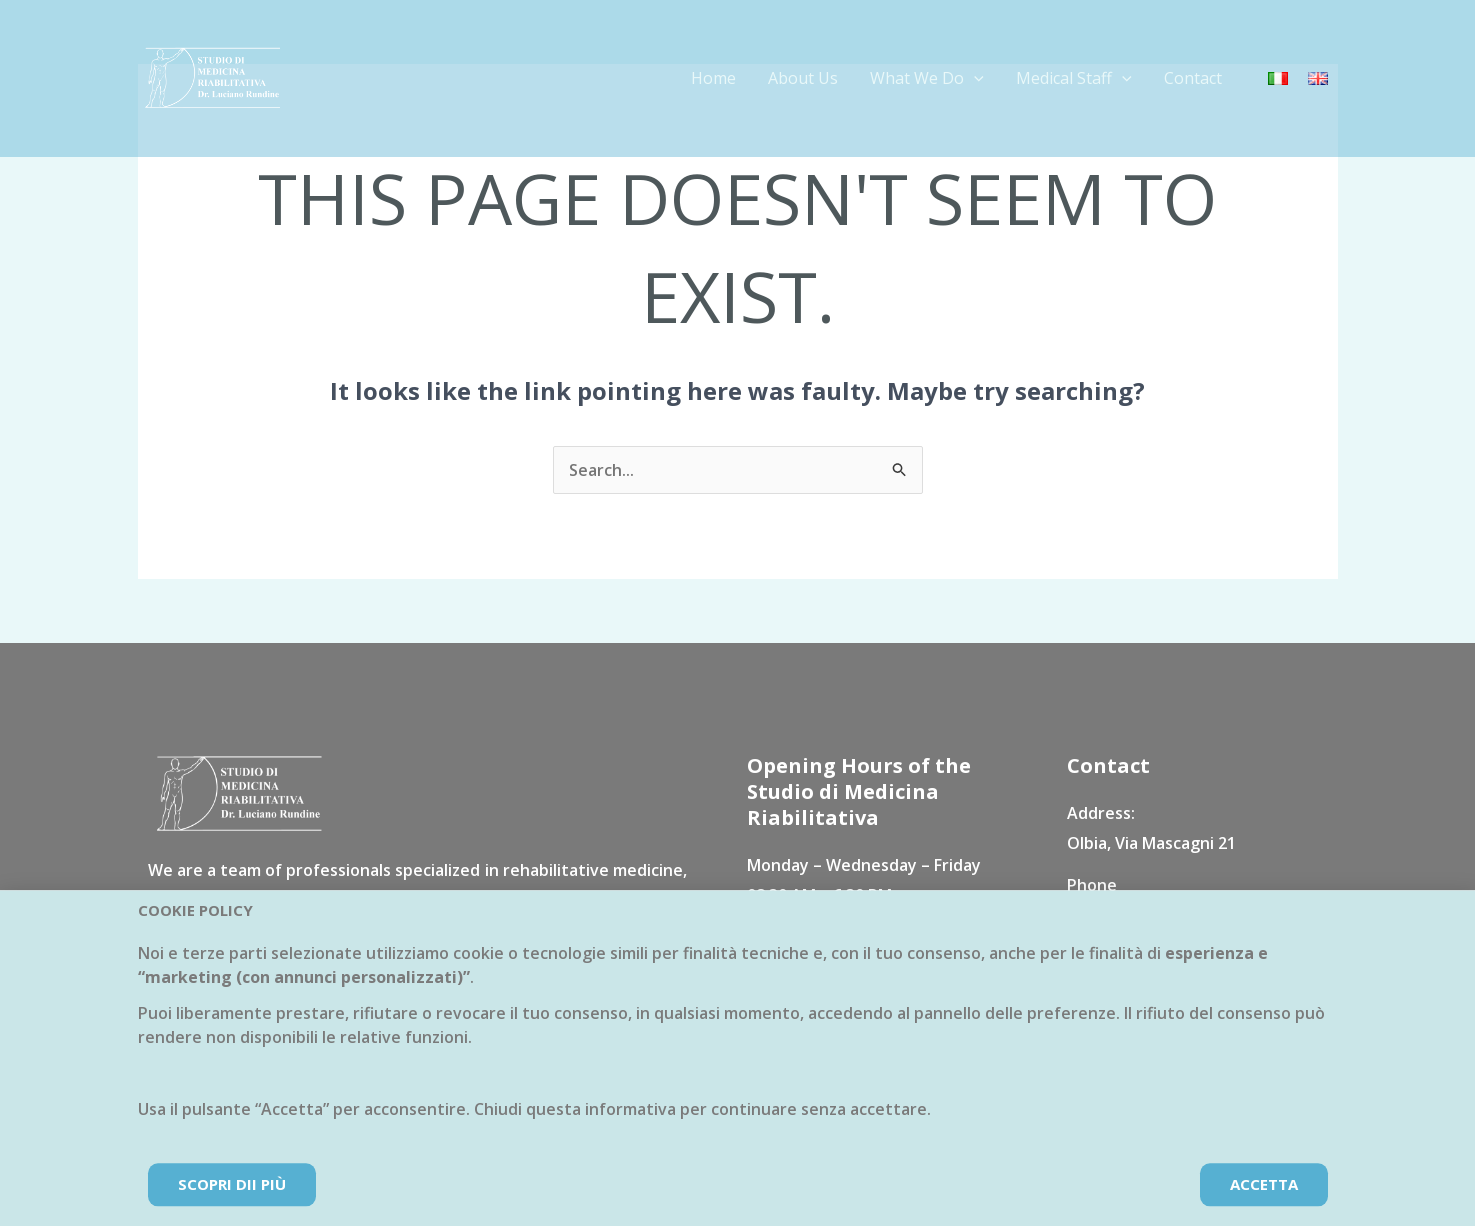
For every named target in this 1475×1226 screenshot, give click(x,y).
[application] (974, 78)
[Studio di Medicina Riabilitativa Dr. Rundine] (213, 77)
